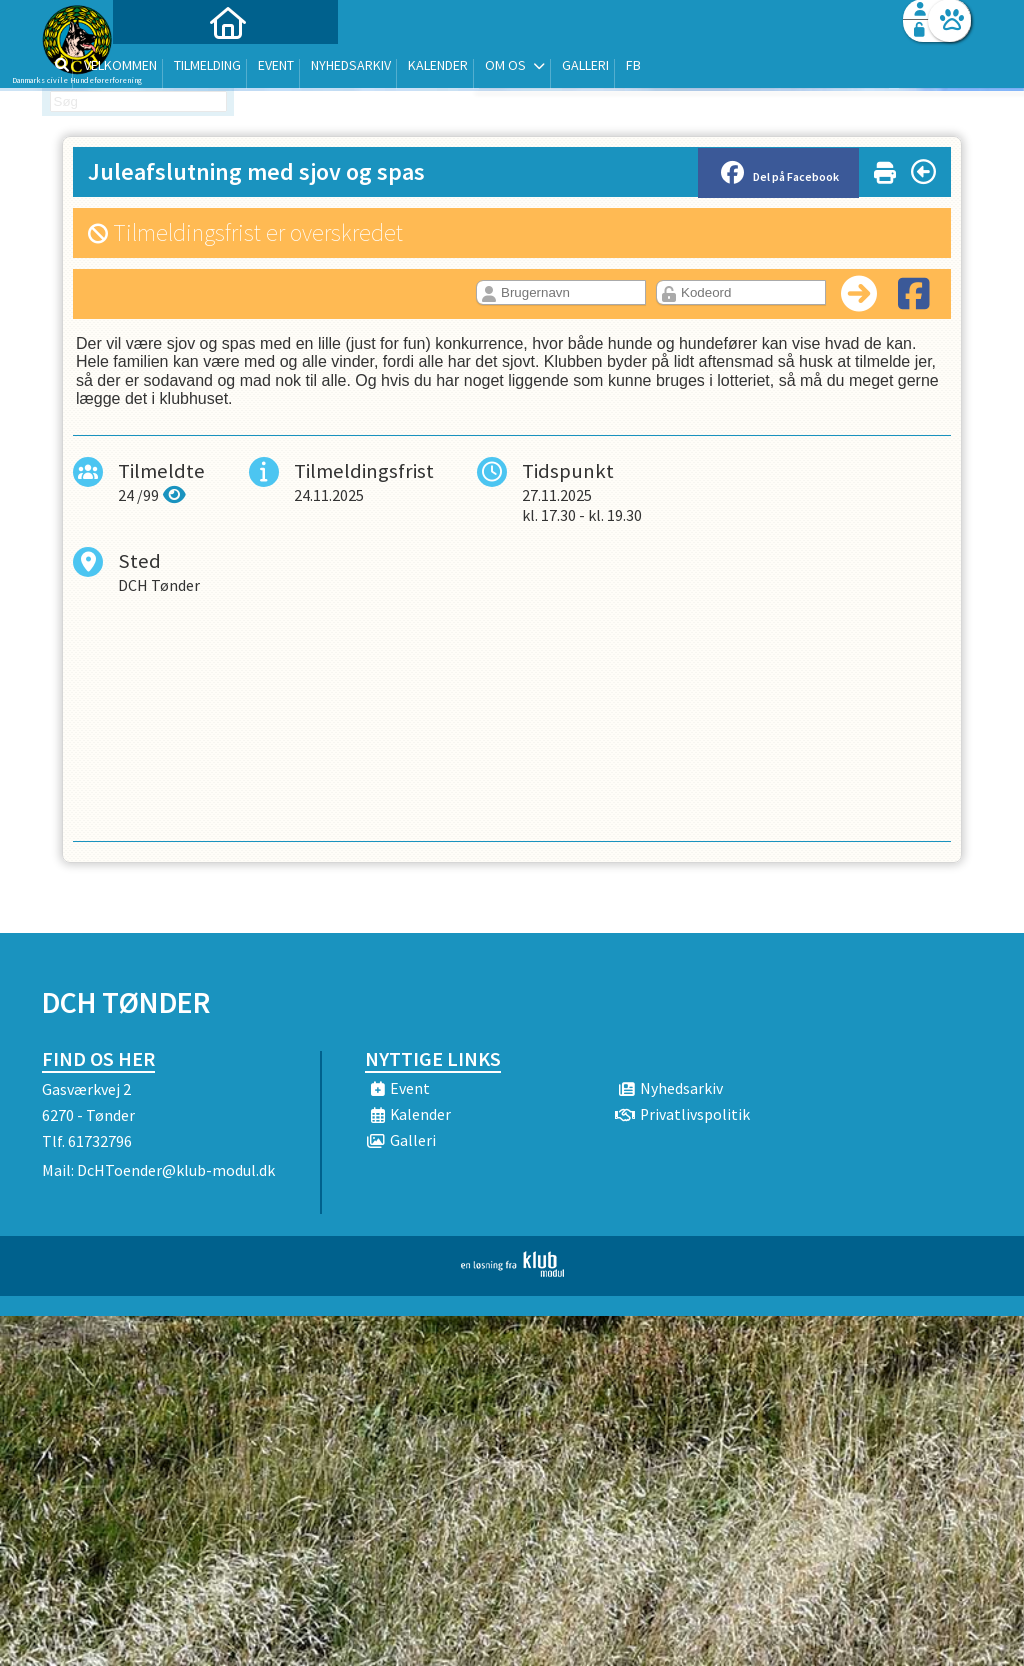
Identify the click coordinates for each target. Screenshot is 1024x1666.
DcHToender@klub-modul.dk (176, 1170)
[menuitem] (167, 67)
